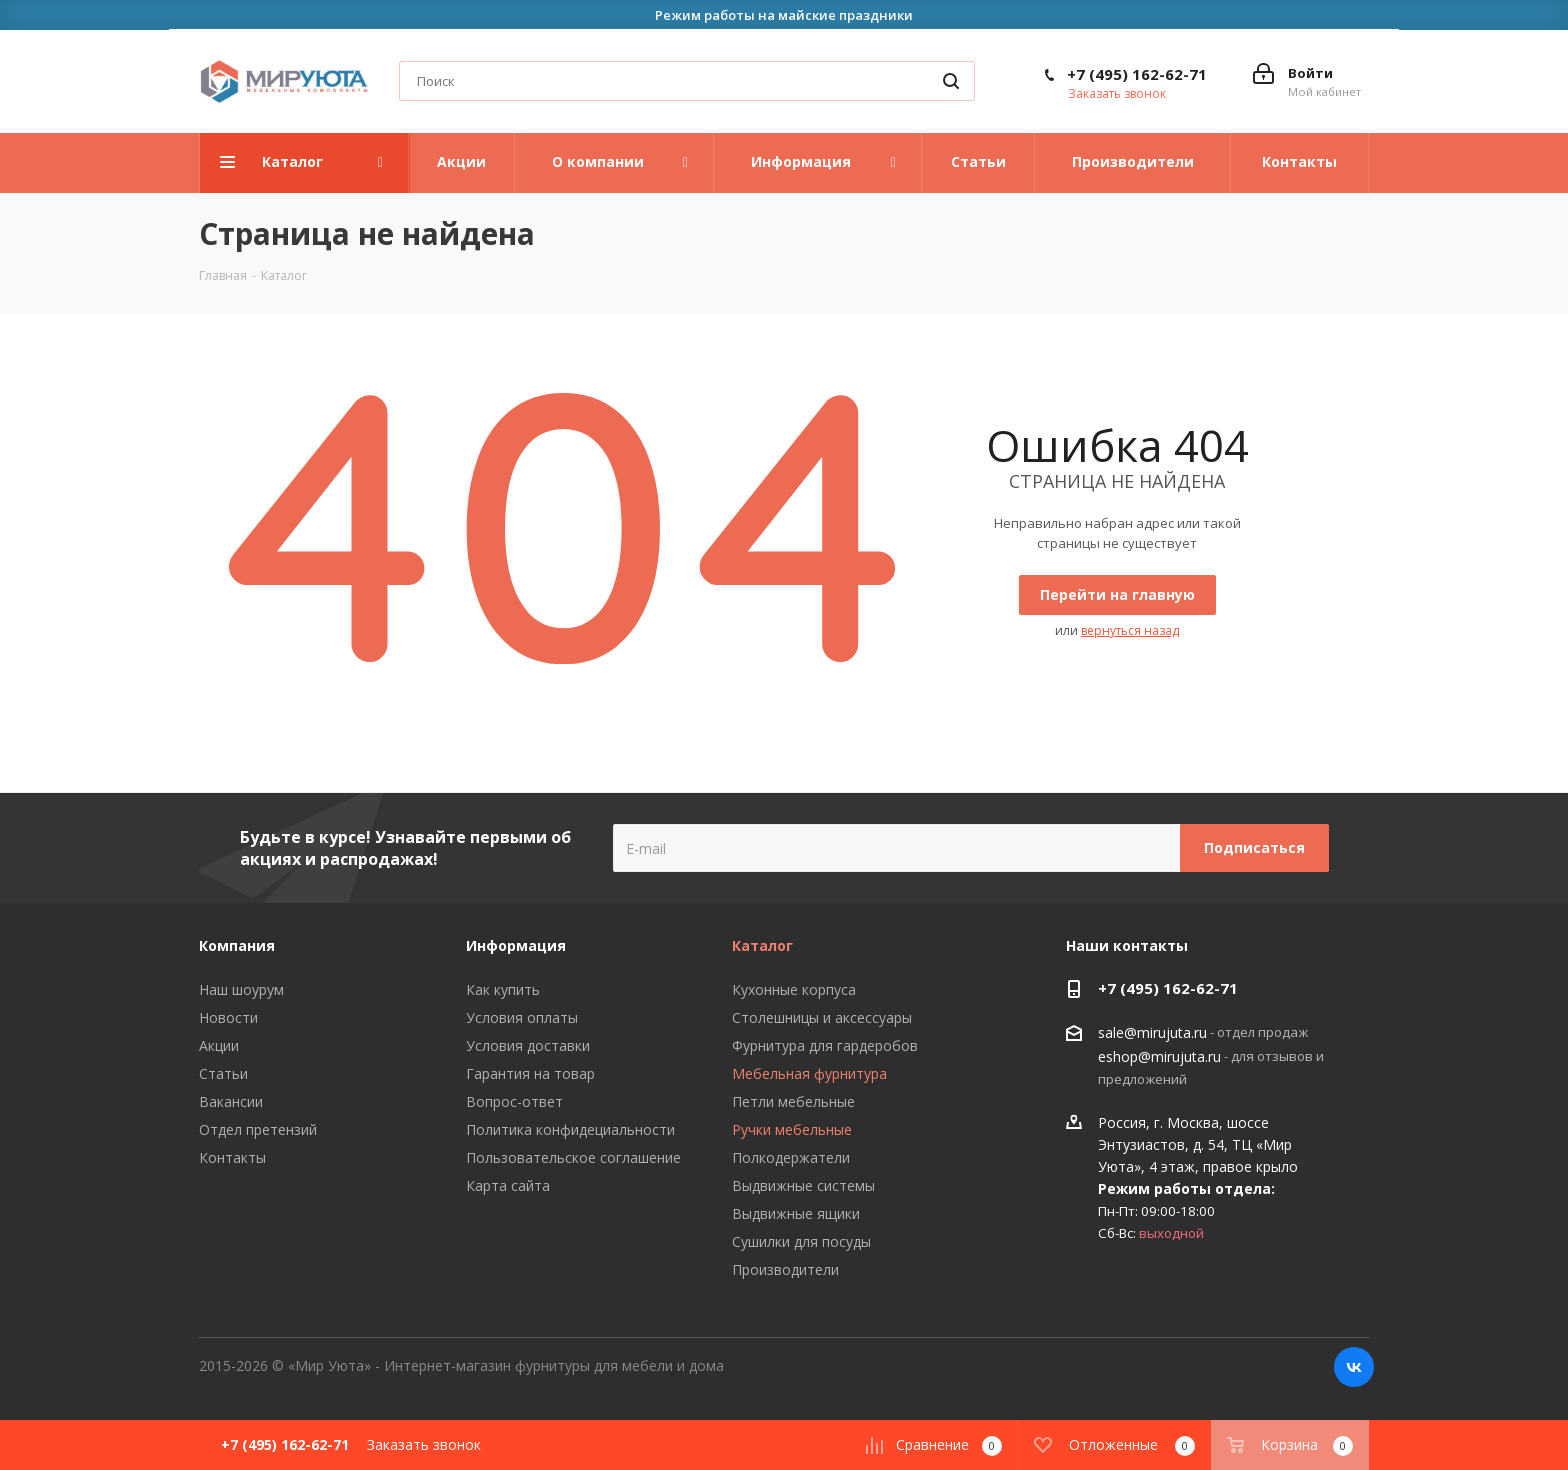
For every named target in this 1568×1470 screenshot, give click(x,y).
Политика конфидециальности (570, 1129)
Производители (785, 1269)
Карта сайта (508, 1185)
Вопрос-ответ (514, 1101)
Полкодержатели (791, 1157)
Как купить (503, 989)
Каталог (762, 945)
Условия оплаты (522, 1017)
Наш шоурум (241, 989)
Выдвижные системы (803, 1185)
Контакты (232, 1157)
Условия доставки (528, 1045)
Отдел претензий (258, 1129)
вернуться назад (1130, 630)
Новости (228, 1017)
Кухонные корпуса (794, 989)
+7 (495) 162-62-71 (1137, 74)
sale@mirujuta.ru (1152, 1033)
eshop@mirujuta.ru (1159, 1056)
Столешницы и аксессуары (822, 1017)
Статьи (223, 1073)
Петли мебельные (793, 1101)
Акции (219, 1045)
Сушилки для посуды (801, 1241)
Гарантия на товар (530, 1073)
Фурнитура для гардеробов (825, 1045)
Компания (237, 945)
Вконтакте (1354, 1367)
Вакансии (231, 1101)
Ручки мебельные (792, 1129)
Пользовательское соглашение (573, 1157)
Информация (516, 945)
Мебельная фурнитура (809, 1073)
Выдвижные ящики (796, 1213)
